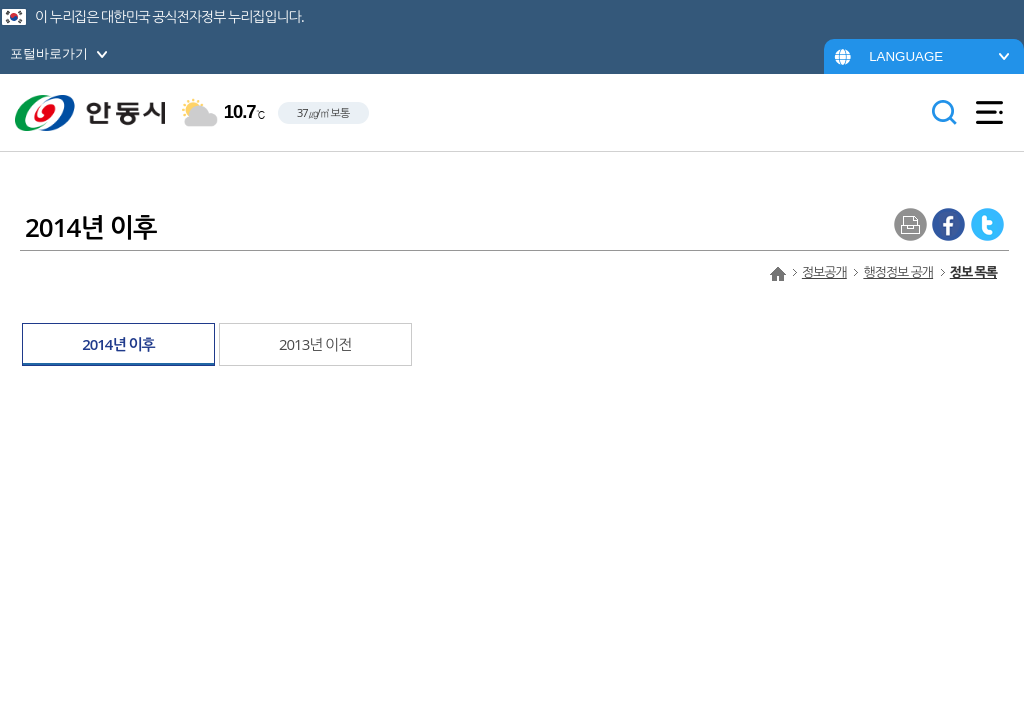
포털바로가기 (49, 53)
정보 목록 (973, 272)
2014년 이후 (118, 344)
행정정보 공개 (898, 272)
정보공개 (824, 272)
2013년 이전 (315, 344)
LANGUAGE (906, 56)
